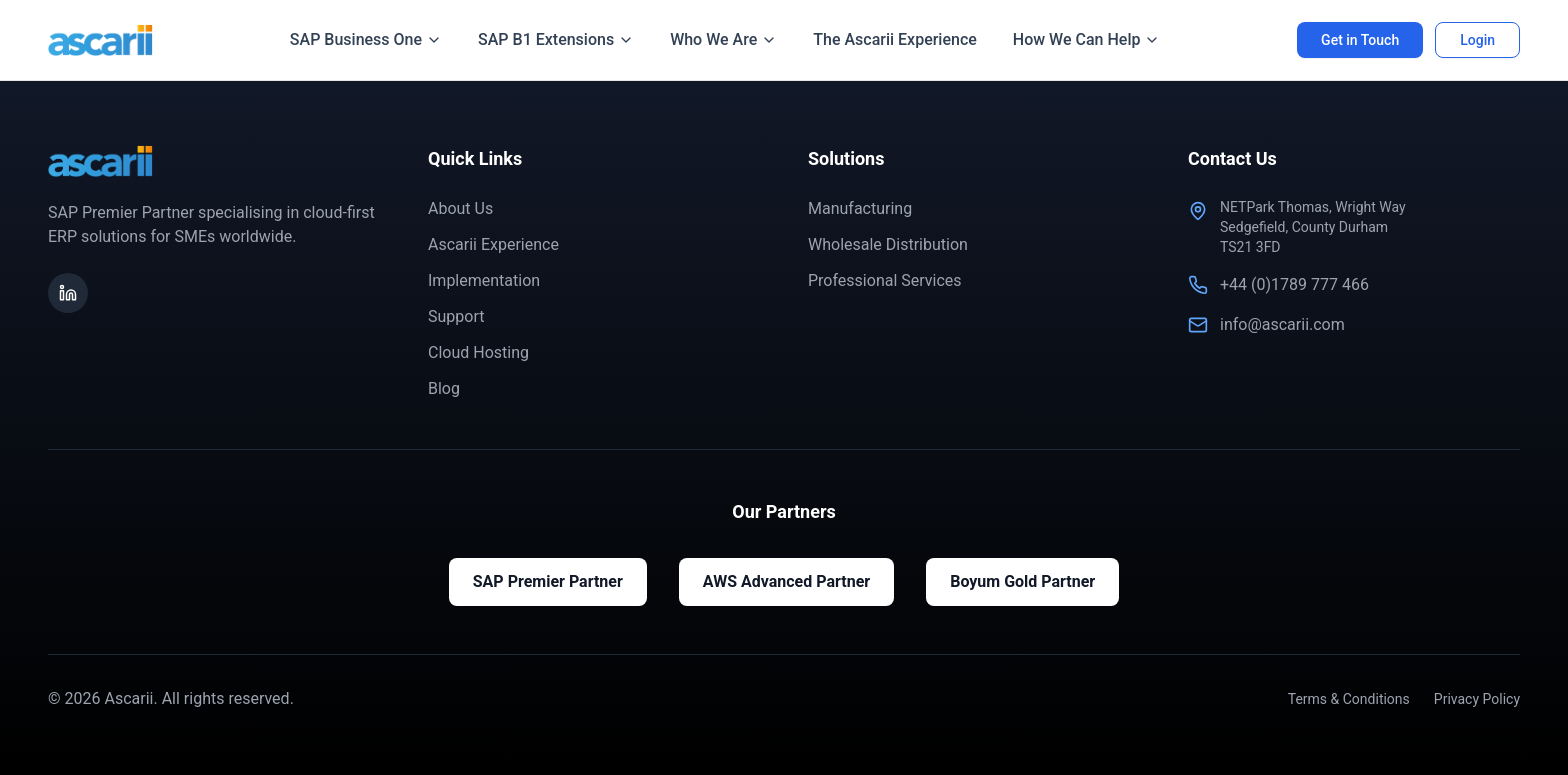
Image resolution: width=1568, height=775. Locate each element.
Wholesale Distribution (888, 244)
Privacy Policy (1477, 699)
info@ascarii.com (1282, 324)
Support (456, 316)
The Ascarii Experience (895, 39)
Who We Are (723, 39)
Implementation (484, 280)
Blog (444, 388)
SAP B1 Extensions (556, 39)
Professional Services (885, 280)
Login (1477, 40)
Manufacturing (860, 208)
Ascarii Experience (493, 244)
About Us (460, 208)
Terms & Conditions (1349, 699)
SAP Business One (366, 39)
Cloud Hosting (478, 352)
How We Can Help (1087, 39)
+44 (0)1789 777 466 (1294, 284)
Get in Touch (1360, 40)
